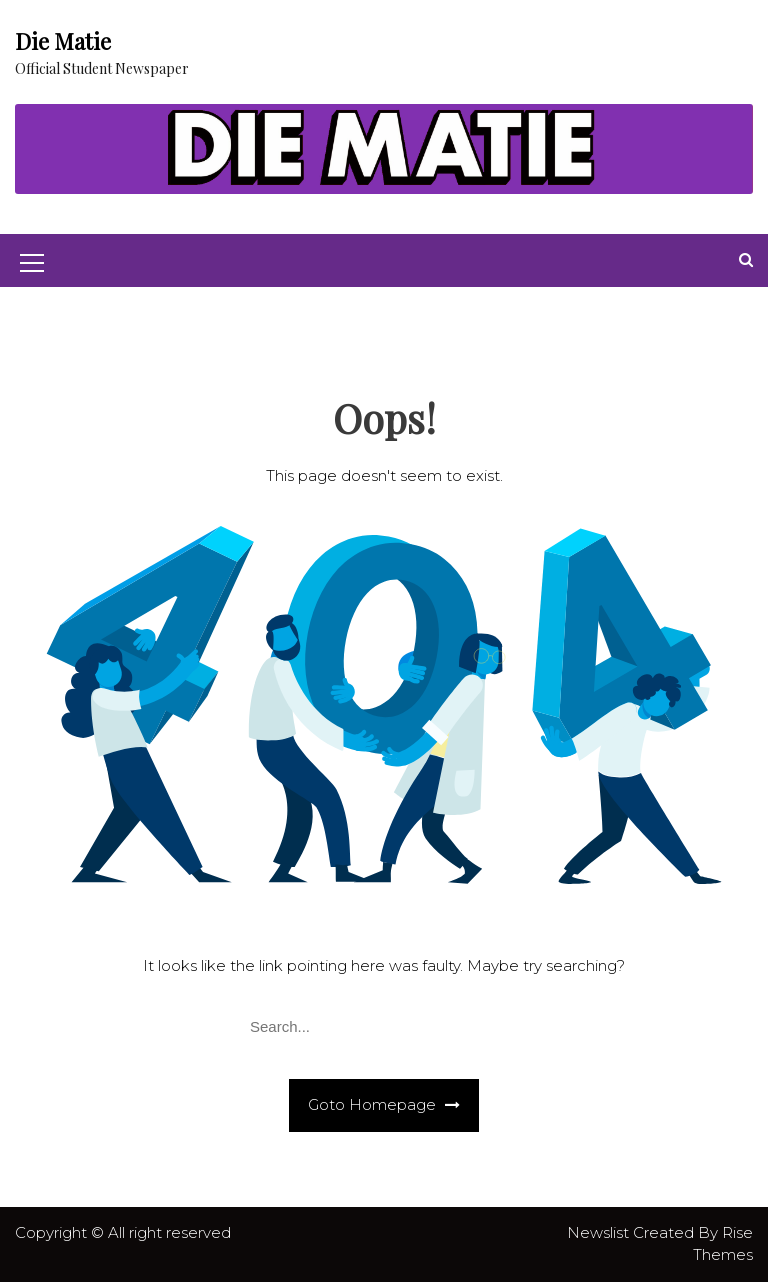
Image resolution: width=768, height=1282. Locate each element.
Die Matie (63, 41)
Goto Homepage (384, 1104)
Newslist (600, 1232)
